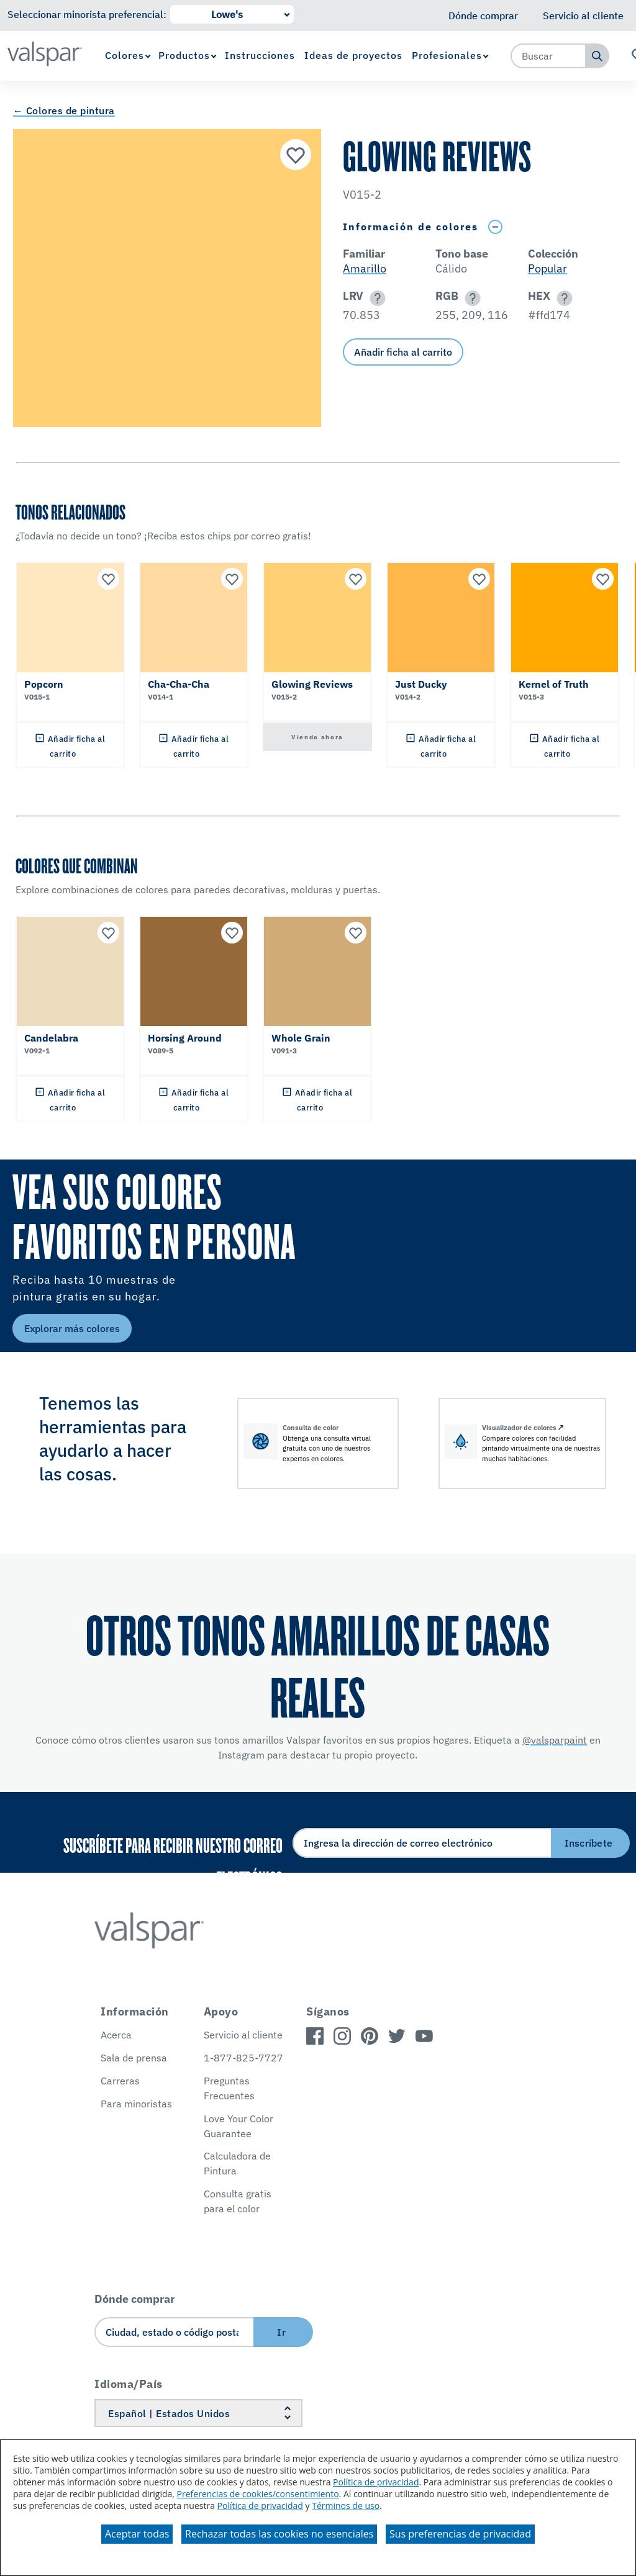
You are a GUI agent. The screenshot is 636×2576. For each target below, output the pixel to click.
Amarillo (364, 268)
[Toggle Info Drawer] (495, 227)
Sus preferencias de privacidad (460, 2534)
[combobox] (548, 55)
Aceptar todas (137, 2534)
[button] (375, 298)
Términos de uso (345, 2505)
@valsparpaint (554, 1740)
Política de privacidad (376, 2482)
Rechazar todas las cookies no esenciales (279, 2534)
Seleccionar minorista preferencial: (86, 14)
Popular (547, 268)
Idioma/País (128, 2384)
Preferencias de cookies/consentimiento (258, 2494)
